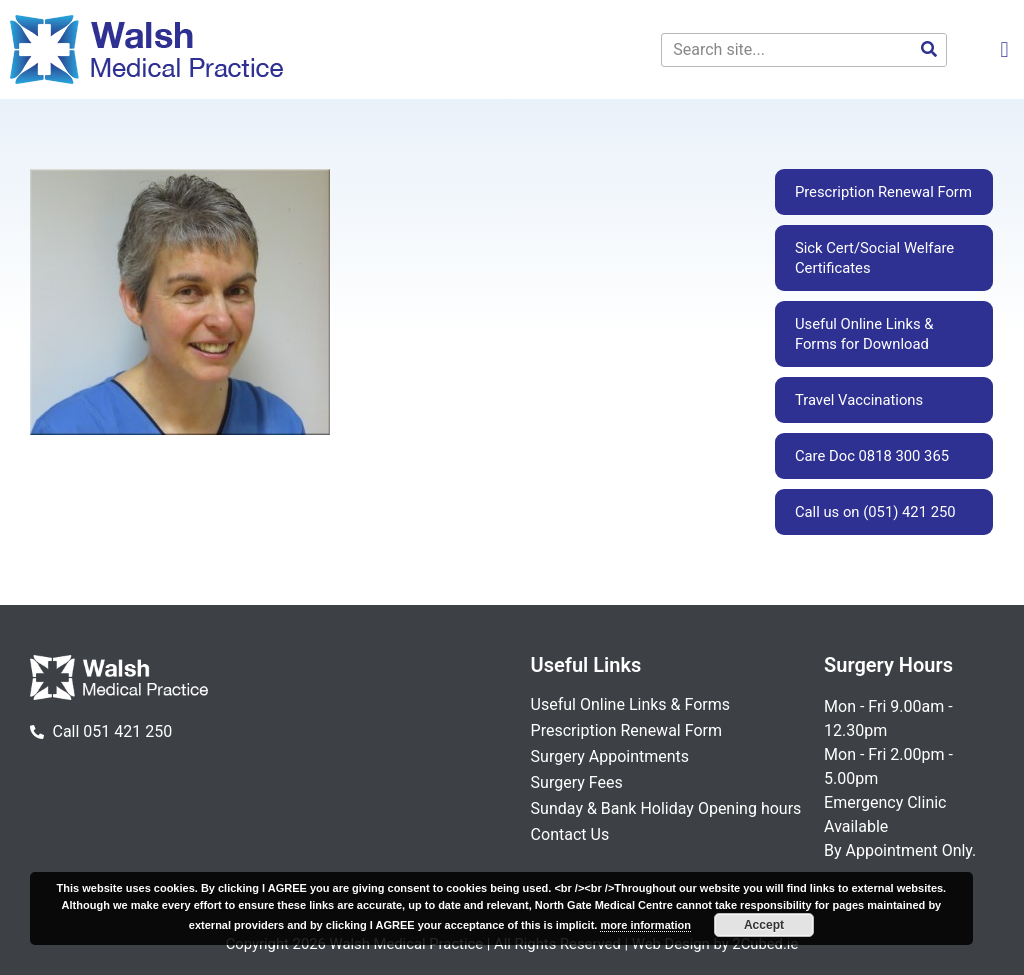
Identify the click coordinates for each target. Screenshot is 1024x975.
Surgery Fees (577, 782)
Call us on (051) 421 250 (875, 512)
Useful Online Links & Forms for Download (864, 334)
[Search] (929, 50)
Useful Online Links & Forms (630, 704)
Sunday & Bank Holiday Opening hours (666, 808)
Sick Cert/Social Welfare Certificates (874, 258)
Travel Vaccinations (859, 400)
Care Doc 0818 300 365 (872, 456)
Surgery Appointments (610, 756)
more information (645, 925)
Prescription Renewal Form (883, 192)
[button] (1004, 49)
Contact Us (570, 834)
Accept (764, 925)
